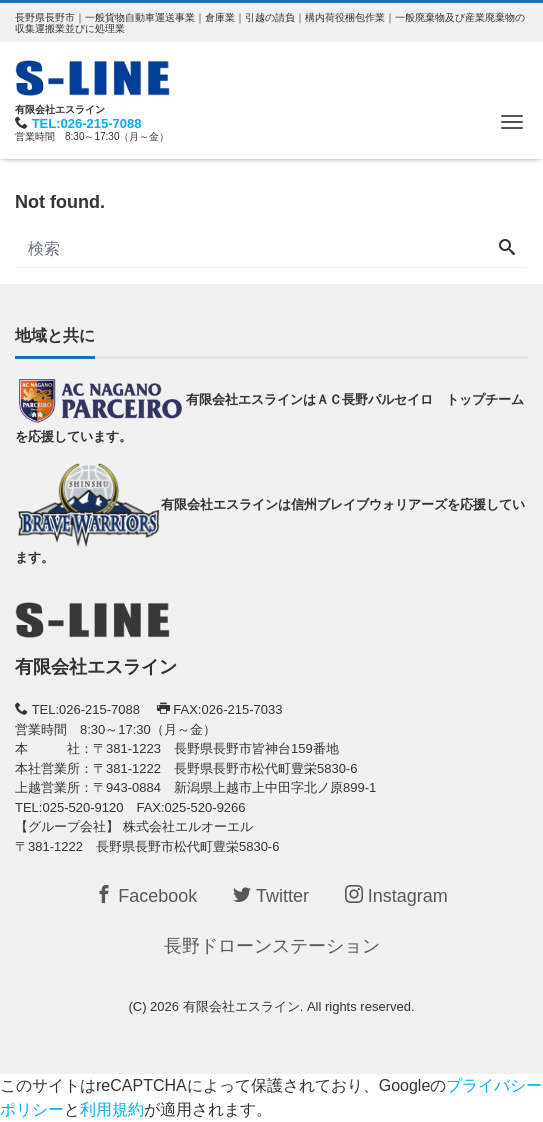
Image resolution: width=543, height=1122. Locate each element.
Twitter (271, 895)
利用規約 (112, 1109)
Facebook (146, 895)
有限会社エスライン (241, 1006)
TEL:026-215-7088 (87, 123)
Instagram (396, 895)
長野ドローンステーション (272, 946)
